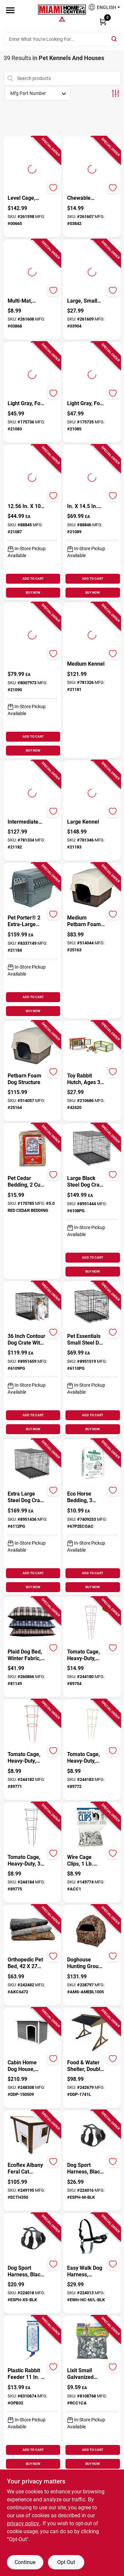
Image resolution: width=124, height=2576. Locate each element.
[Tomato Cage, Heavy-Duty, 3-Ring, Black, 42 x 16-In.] (27, 1860)
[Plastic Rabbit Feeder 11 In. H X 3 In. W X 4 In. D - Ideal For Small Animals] (27, 2374)
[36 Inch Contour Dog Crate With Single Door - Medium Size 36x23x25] (27, 1339)
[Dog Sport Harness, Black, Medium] (86, 2168)
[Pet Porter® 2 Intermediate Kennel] (27, 818)
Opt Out (66, 2562)
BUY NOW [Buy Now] (33, 592)
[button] (101, 9)
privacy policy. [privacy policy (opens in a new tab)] (23, 2523)
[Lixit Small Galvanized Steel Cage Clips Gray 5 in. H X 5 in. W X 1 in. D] (86, 2374)
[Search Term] (62, 39)
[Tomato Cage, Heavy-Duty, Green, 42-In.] (86, 1757)
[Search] (114, 38)
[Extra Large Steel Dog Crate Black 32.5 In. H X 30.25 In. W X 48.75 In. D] (27, 1497)
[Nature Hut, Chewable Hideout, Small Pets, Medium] (86, 194)
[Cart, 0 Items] (103, 21)
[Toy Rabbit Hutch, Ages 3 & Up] (86, 1079)
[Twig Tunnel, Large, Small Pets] (86, 297)
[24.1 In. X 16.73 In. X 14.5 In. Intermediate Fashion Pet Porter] (86, 503)
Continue (25, 2562)
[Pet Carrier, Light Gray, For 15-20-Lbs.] (86, 400)
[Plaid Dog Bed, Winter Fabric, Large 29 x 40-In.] (27, 1655)
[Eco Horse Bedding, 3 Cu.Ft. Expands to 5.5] (86, 1497)
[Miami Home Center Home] (62, 10)
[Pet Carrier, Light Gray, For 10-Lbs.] (27, 400)
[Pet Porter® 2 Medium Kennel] (86, 660)
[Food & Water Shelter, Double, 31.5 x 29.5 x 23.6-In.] (86, 2066)
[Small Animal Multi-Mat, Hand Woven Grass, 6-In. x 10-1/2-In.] (27, 297)
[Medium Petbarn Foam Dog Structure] (86, 921)
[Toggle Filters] (115, 93)
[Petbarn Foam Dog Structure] (27, 1079)
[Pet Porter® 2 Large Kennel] (86, 818)
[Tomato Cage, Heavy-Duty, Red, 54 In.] (86, 1655)
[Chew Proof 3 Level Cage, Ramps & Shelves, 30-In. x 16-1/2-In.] (27, 194)
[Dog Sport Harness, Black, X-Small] (27, 2271)
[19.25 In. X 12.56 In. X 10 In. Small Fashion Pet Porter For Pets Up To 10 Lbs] (27, 503)
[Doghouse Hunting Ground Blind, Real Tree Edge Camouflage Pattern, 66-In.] (86, 1963)
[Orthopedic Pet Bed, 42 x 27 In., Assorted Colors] (27, 1963)
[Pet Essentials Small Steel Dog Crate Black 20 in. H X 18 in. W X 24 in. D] (86, 1339)
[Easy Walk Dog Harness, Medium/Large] (86, 2271)
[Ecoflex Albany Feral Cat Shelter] (27, 2168)
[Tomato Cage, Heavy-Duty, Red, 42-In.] (27, 1757)
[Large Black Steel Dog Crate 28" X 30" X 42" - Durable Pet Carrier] (86, 1181)
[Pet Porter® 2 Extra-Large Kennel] (27, 921)
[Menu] (10, 10)
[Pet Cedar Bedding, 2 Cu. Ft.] (27, 1181)
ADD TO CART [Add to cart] (33, 578)
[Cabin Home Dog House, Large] (27, 2066)
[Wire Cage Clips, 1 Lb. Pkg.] (86, 1860)
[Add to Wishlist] (53, 187)
